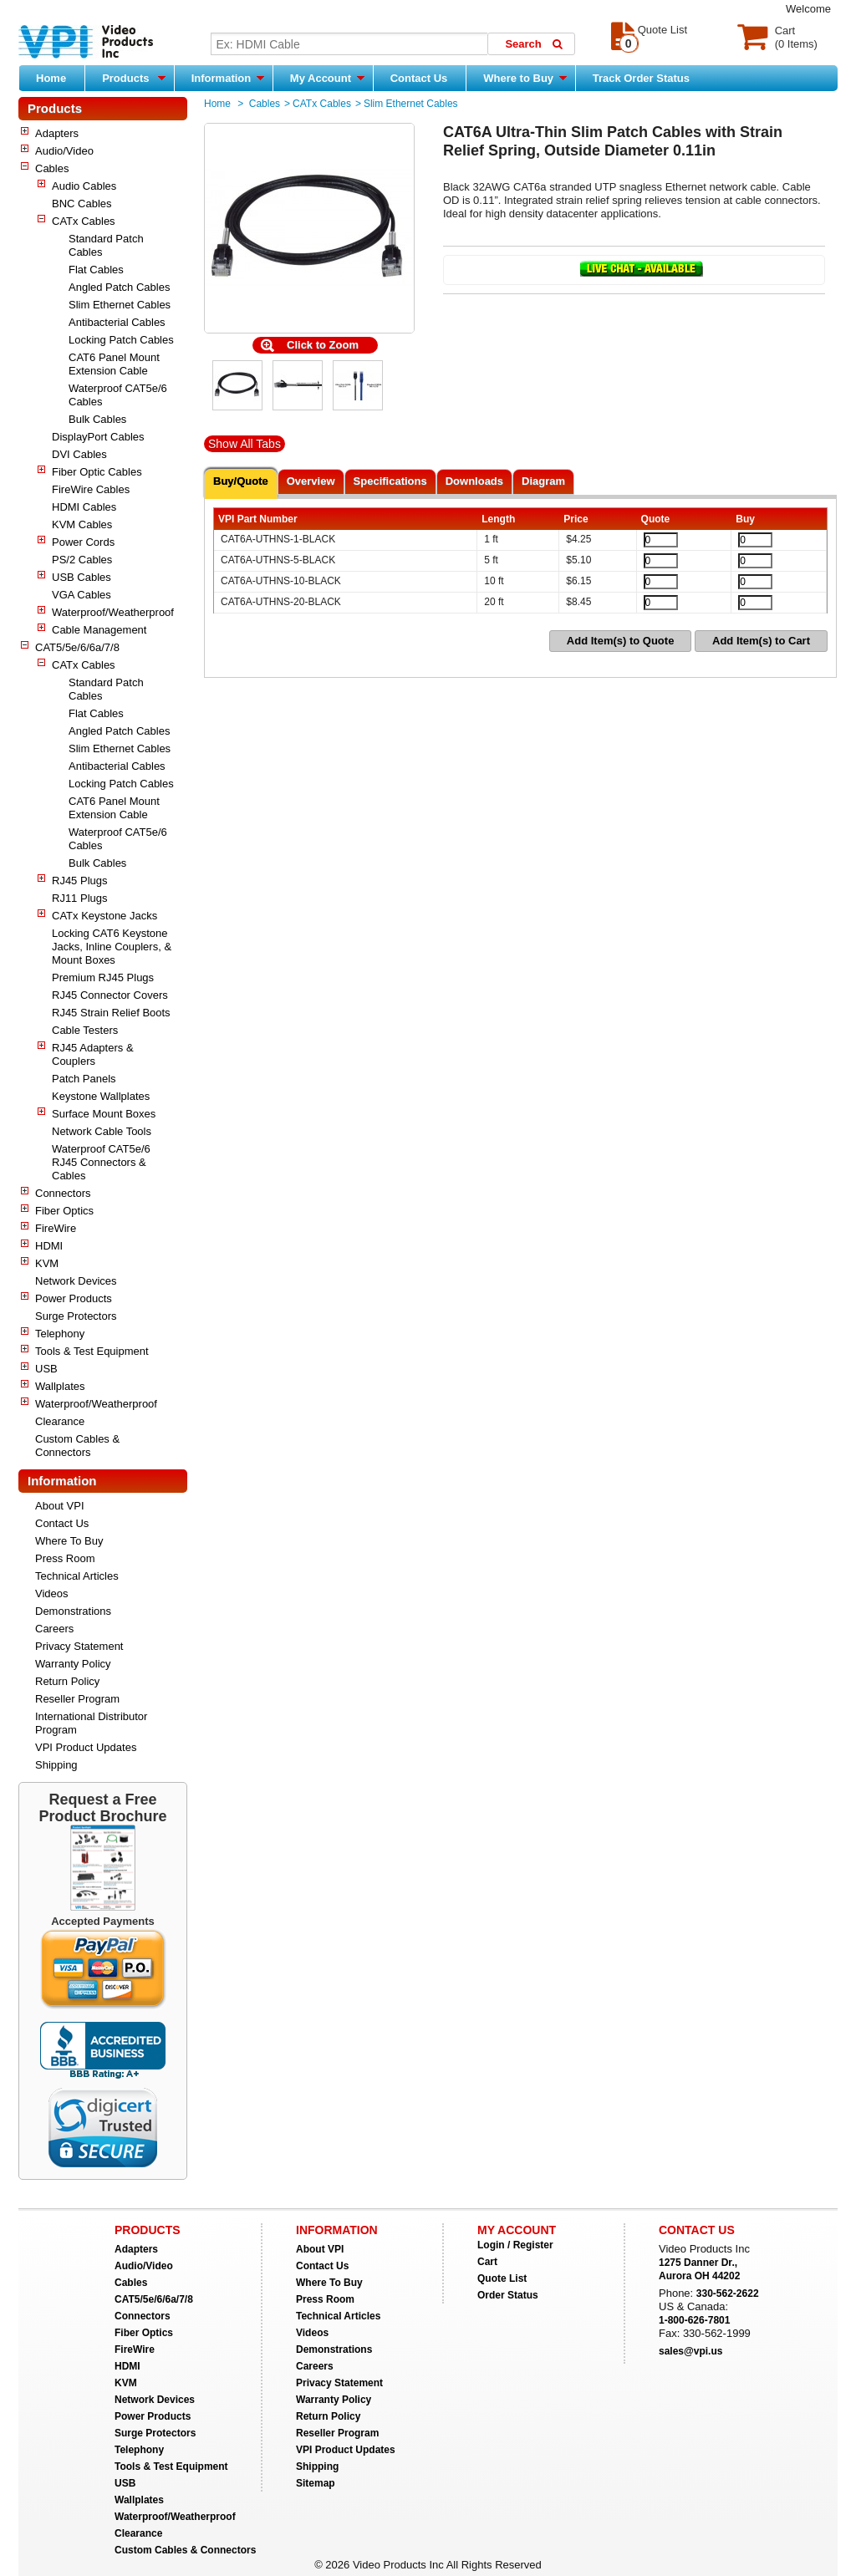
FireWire (55, 1228)
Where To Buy (69, 1541)
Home (51, 78)
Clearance (59, 1421)
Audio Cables (84, 186)
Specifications (390, 481)
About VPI (59, 1505)
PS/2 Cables (82, 559)
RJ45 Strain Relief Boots (111, 1012)
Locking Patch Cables (121, 339)
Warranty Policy (73, 1663)
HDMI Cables (84, 507)
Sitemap (315, 2483)
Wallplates (59, 1386)
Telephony (59, 1333)
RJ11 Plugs (79, 898)
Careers (54, 1628)
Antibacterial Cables (117, 322)
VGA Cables (81, 594)
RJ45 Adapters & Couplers (93, 1054)
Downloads (474, 481)
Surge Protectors (76, 1316)
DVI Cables (79, 454)
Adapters (57, 133)
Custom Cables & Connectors (77, 1446)
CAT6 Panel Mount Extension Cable (114, 364)
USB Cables (81, 577)
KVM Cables (82, 524)
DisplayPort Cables (98, 436)
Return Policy (67, 1681)
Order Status (507, 2295)
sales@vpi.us (690, 2351)
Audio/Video (64, 151)
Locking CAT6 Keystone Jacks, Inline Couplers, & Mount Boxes (111, 946)
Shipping (56, 1765)
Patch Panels (84, 1078)
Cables (52, 168)
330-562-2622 (727, 2293)
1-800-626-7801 (694, 2320)
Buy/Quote (240, 481)
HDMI (49, 1246)
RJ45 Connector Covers (110, 995)
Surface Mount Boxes (103, 1113)
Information (227, 77)
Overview (311, 481)
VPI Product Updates (85, 1747)
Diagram (543, 481)
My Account (327, 77)
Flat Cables (96, 269)
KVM (47, 1263)
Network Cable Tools (101, 1131)
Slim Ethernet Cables (120, 304)
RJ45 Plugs (79, 880)
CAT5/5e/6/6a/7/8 (77, 647)
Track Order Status (641, 78)
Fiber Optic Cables (97, 472)
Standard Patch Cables (106, 245)
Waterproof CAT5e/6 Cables (118, 395)
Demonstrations (73, 1611)
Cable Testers (85, 1030)
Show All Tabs (244, 444)
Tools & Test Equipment (92, 1351)
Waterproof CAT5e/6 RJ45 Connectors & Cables (101, 1162)
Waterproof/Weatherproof (113, 612)
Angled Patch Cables (119, 287)
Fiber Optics (64, 1210)
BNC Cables (82, 203)
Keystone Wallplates (101, 1096)
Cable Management (99, 630)
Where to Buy (524, 77)
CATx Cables (83, 221)
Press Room (65, 1558)
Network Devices (76, 1281)
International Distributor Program (91, 1723)
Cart (487, 2262)
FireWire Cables (91, 489)
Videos (52, 1593)
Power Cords (83, 542)
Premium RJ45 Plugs (103, 977)
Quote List (502, 2278)
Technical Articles (77, 1576)
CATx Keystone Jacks (104, 915)
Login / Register (515, 2245)
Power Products (73, 1298)
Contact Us (419, 78)
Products (134, 77)
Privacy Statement (79, 1646)
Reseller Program (77, 1699)
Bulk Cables (97, 419)
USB (46, 1368)
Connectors (62, 1193)
